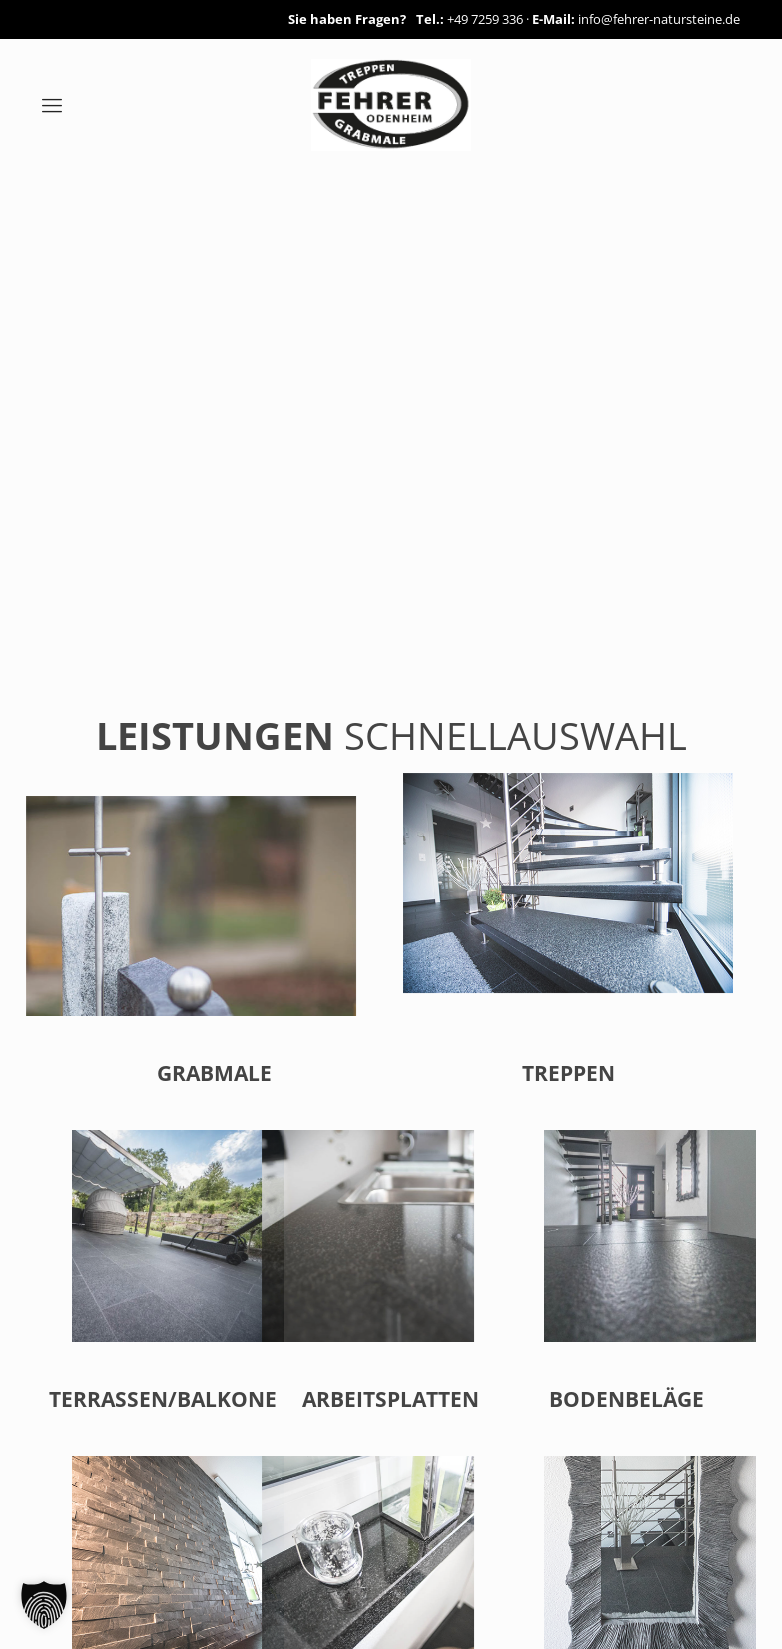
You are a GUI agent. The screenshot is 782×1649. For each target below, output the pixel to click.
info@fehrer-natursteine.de (659, 19)
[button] (44, 1605)
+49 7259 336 (485, 19)
